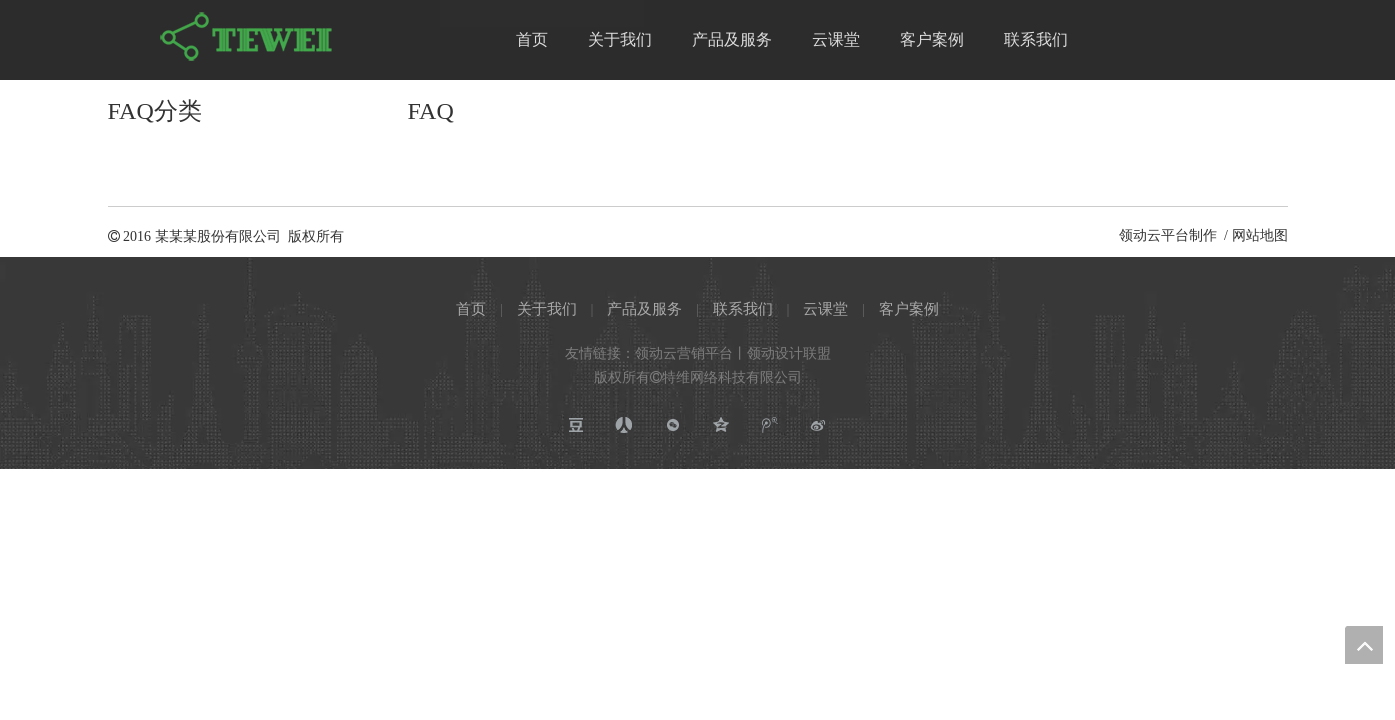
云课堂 (825, 309)
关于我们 (547, 309)
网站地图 (1260, 235)
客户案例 (909, 309)
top (1364, 645)
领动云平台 (1154, 235)
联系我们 (743, 309)
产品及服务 (644, 309)
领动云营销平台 (684, 353)
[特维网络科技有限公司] (248, 37)
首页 (471, 309)
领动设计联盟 (789, 353)
